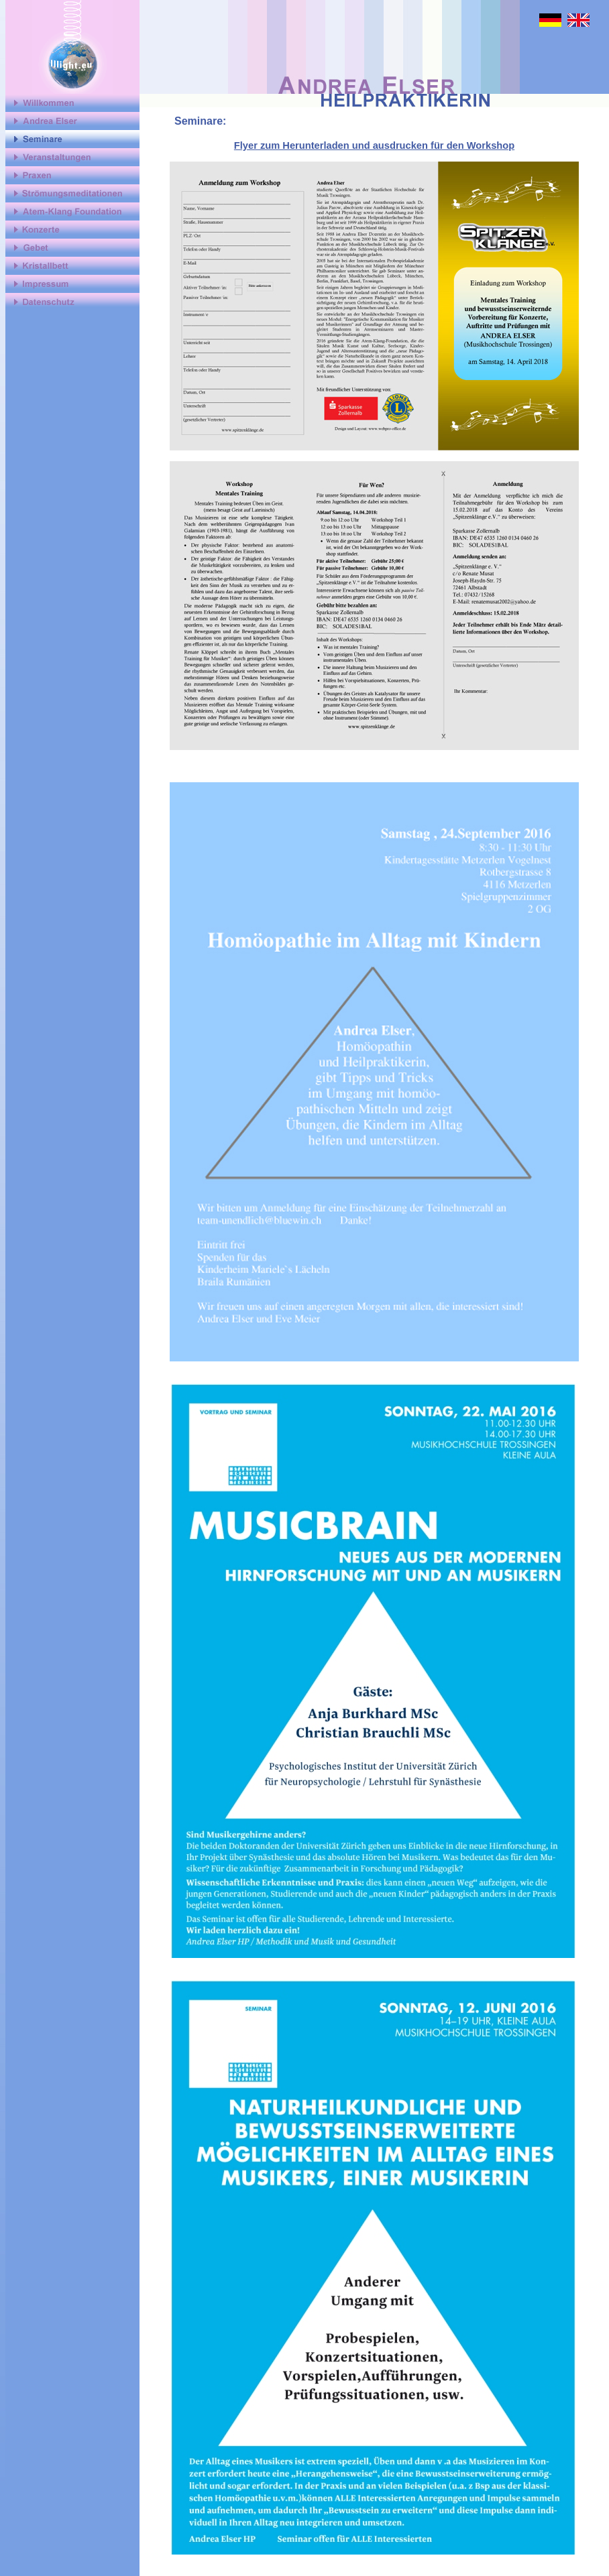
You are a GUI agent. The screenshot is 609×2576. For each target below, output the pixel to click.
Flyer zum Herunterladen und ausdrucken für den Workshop (374, 145)
